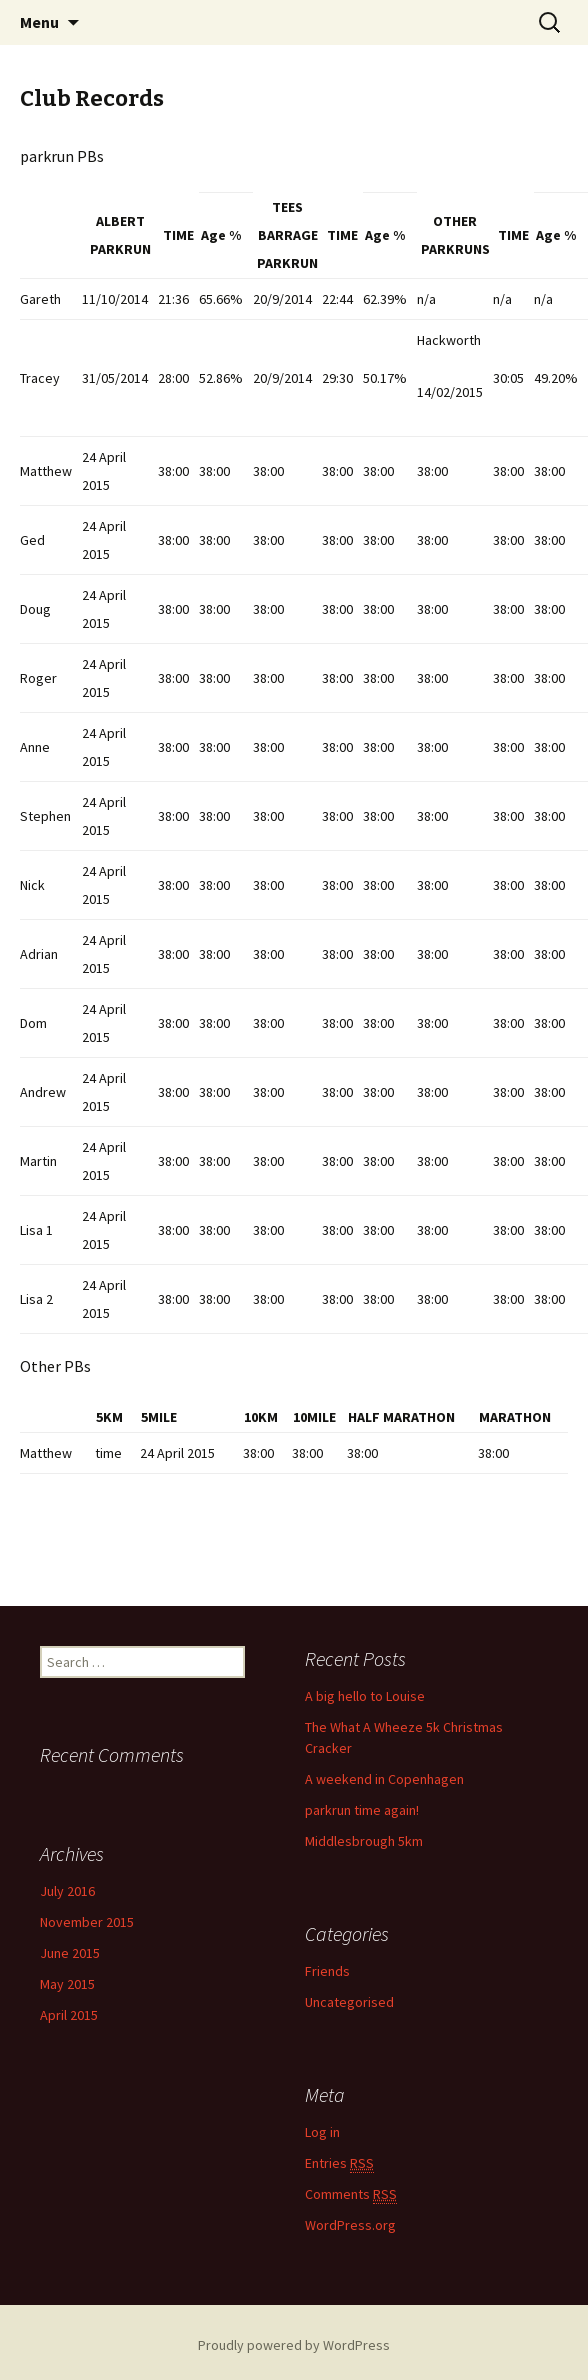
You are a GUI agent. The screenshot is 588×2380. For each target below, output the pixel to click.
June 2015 (70, 1953)
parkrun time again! (362, 1810)
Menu (39, 22)
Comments (351, 2193)
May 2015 (67, 1984)
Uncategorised (349, 2002)
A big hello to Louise (365, 1696)
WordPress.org (350, 2224)
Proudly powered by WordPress (294, 2345)
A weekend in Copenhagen (384, 1779)
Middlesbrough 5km (364, 1841)
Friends (327, 1971)
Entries (339, 2162)
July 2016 (67, 1891)
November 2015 (87, 1922)
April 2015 (69, 2015)
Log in (322, 2131)
